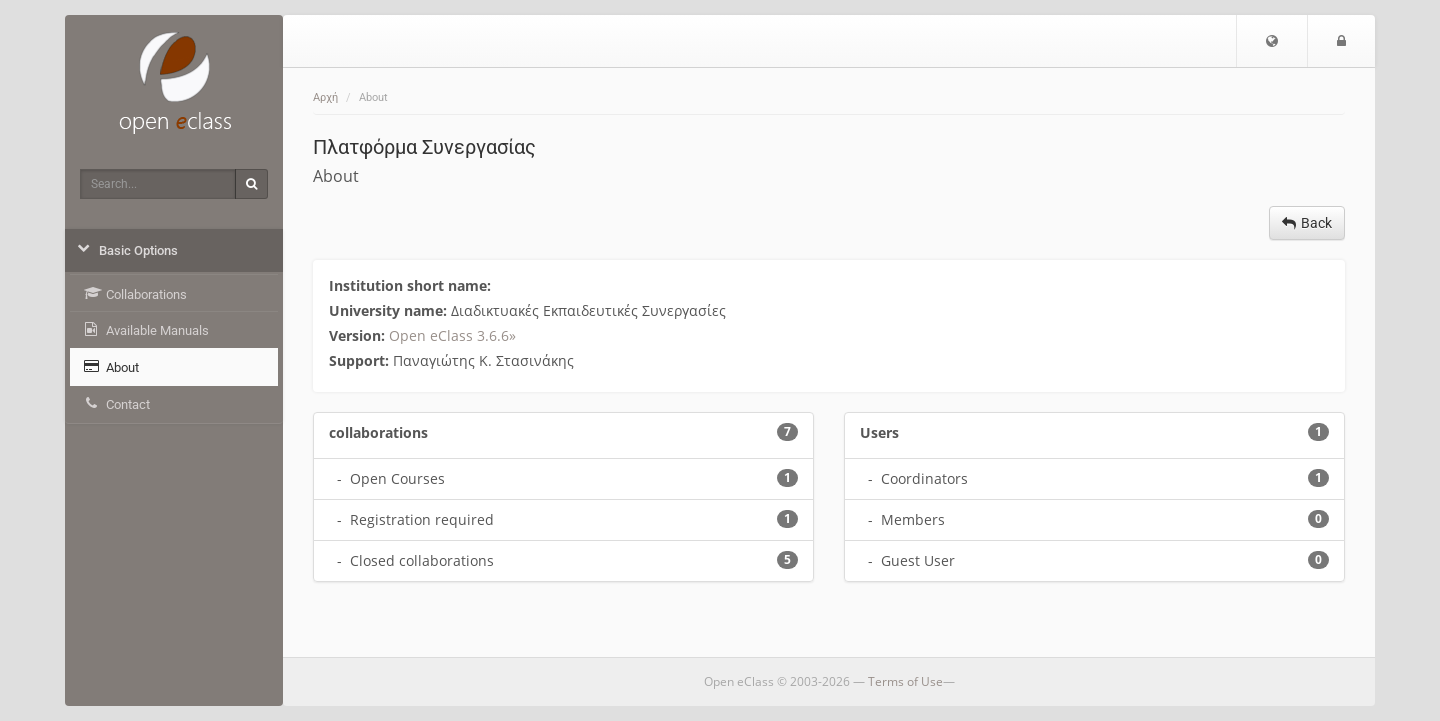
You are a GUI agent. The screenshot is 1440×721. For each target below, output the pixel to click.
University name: (390, 310)
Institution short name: (412, 285)
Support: (361, 360)
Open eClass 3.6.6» (452, 335)
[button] (1272, 41)
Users (879, 432)
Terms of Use (905, 681)
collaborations (378, 432)
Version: (359, 335)
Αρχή (325, 97)
